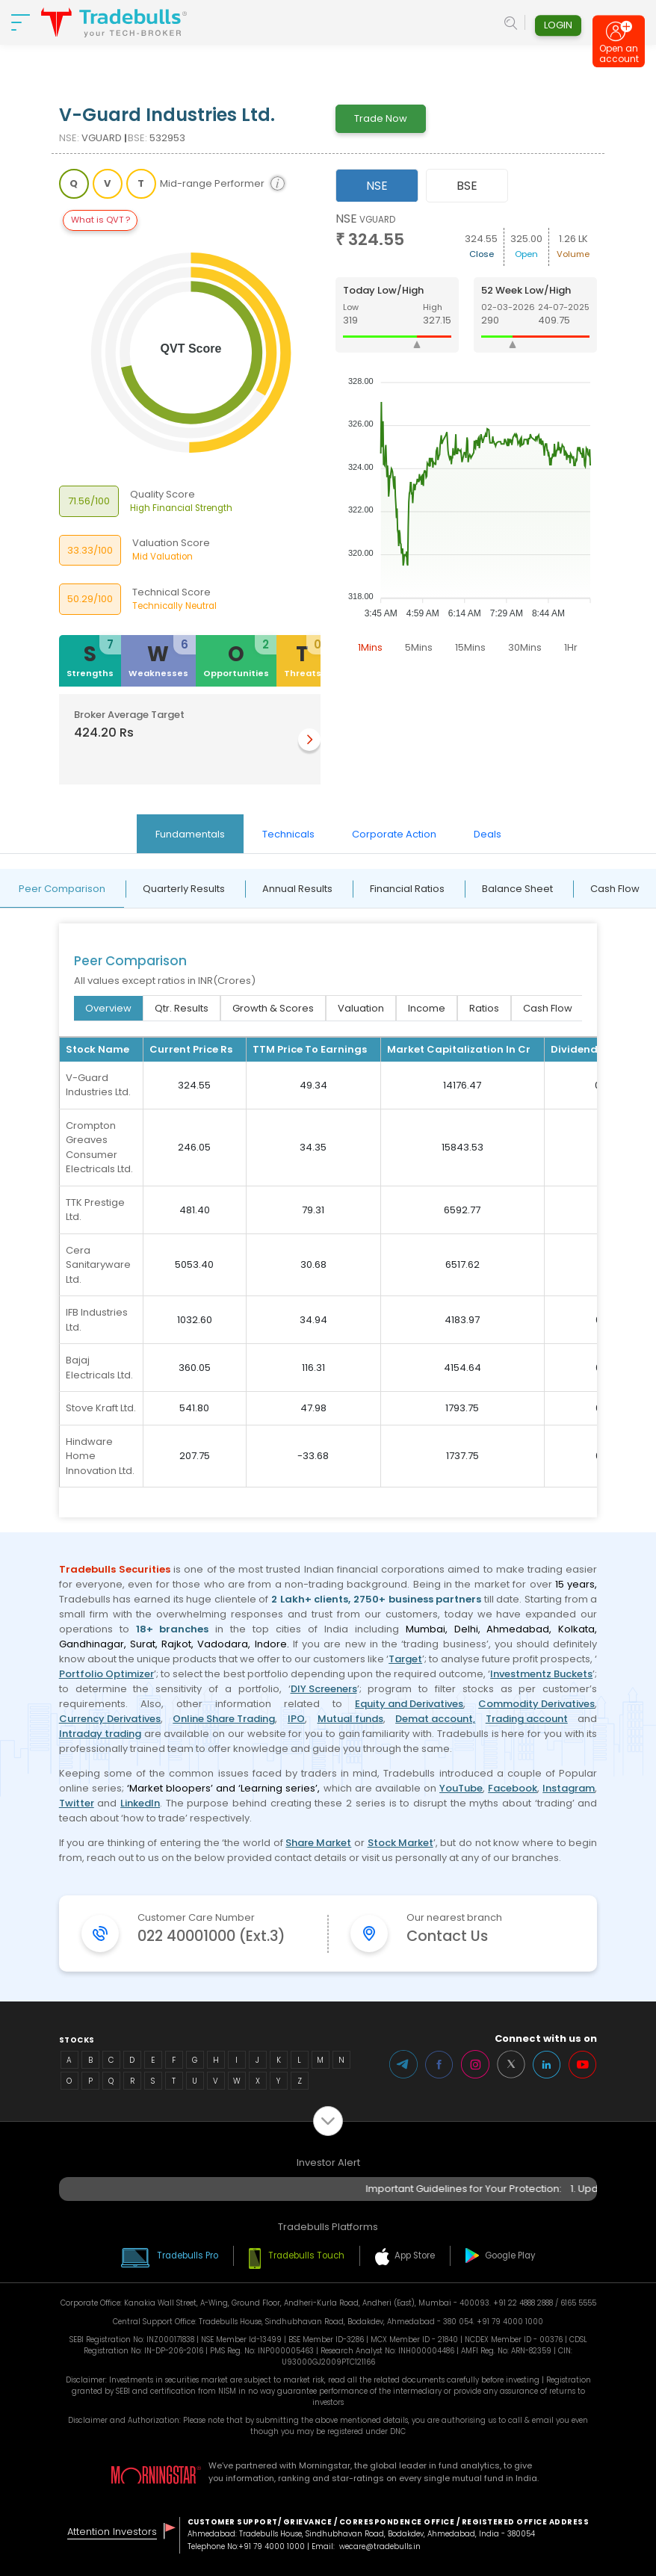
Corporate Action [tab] (394, 834)
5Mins (419, 647)
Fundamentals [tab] (190, 834)
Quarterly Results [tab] (184, 889)
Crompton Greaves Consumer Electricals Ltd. (99, 1147)
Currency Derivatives (110, 1719)
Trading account (527, 1719)
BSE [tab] (467, 185)
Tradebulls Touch (306, 2255)
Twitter (76, 1803)
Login (558, 25)
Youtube (583, 2064)
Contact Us (447, 1936)
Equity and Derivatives (409, 1704)
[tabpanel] (466, 435)
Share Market (318, 1843)
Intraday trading (100, 1734)
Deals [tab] (487, 834)
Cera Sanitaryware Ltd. (98, 1265)
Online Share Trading (224, 1719)
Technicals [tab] (288, 834)
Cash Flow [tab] (547, 1008)
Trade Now (380, 118)
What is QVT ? (100, 220)
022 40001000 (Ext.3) (211, 1936)
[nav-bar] (20, 22)
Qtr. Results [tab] (181, 1008)
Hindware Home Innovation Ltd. (100, 1456)
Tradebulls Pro (187, 2255)
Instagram (568, 1788)
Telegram (403, 2064)
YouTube (461, 1788)
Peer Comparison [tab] (62, 889)
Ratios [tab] (484, 1008)
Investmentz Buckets (541, 1674)
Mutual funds (350, 1719)
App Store (414, 2255)
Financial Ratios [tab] (407, 889)
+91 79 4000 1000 (271, 2546)
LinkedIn (140, 1803)
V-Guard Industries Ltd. (98, 1085)
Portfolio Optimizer (106, 1674)
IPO (296, 1719)
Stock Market (400, 1843)
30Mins (525, 647)
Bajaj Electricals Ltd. (99, 1367)
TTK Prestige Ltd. (95, 1209)
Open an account (619, 56)
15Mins (470, 647)
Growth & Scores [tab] (273, 1008)
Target (405, 1659)
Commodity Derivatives (536, 1704)
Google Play (510, 2255)
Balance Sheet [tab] (517, 889)
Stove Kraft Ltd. (101, 1408)
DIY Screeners (324, 1689)
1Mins (370, 647)
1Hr (571, 647)
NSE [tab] (377, 185)
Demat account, (435, 1719)
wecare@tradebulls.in (380, 2546)
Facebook (512, 1788)
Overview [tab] (108, 1008)
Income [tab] (426, 1008)
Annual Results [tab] (297, 889)
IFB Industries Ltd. (97, 1319)
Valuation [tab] (361, 1008)
